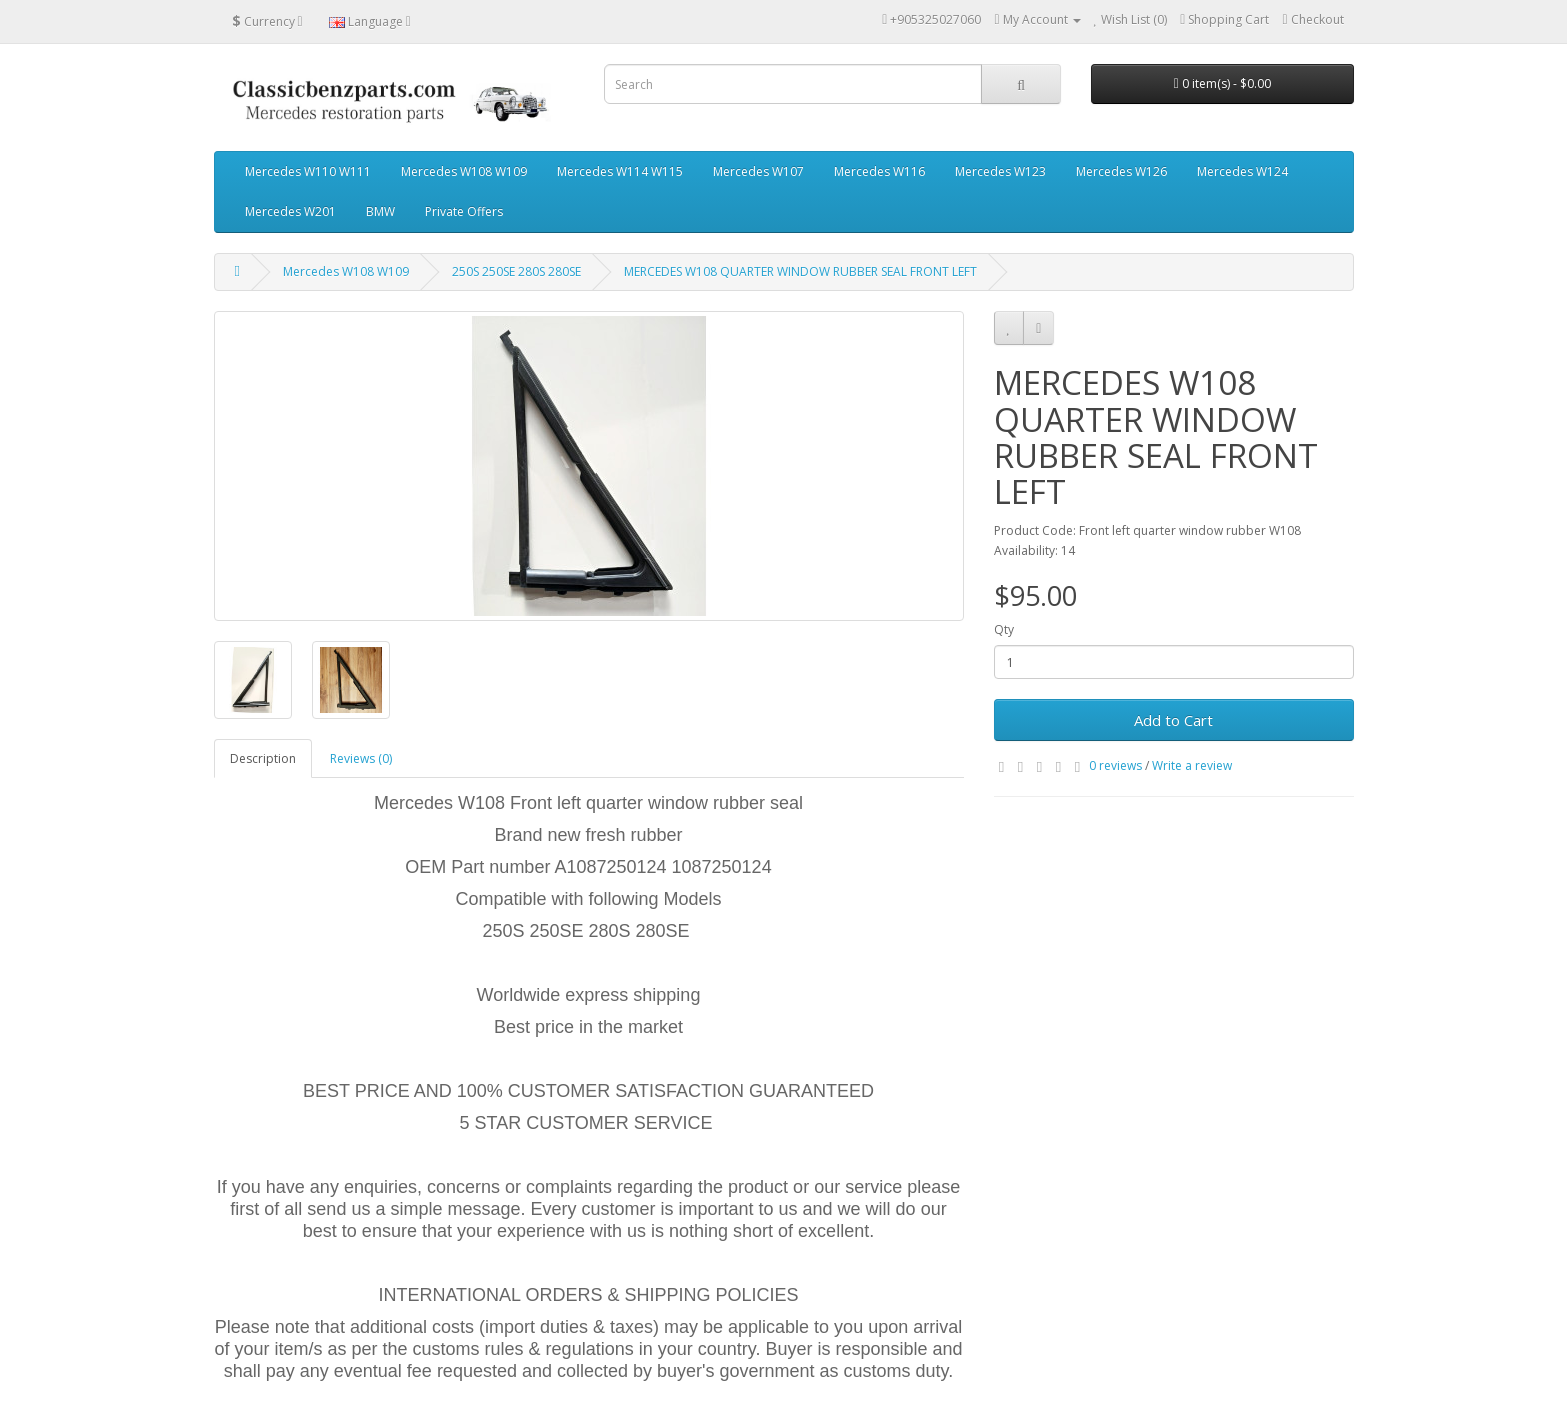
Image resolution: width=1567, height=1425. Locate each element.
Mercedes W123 (1000, 171)
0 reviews (1115, 765)
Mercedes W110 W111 (308, 171)
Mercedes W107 (758, 171)
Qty (1004, 629)
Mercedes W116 (879, 171)
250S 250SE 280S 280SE (516, 271)
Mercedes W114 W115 (620, 171)
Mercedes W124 (1242, 171)
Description (263, 758)
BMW (380, 211)
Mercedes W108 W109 (464, 171)
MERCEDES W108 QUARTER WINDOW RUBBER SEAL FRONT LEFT (800, 271)
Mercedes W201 (290, 211)
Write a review (1192, 765)
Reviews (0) (361, 758)
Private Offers (464, 211)
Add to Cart (1173, 720)
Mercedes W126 (1121, 171)
